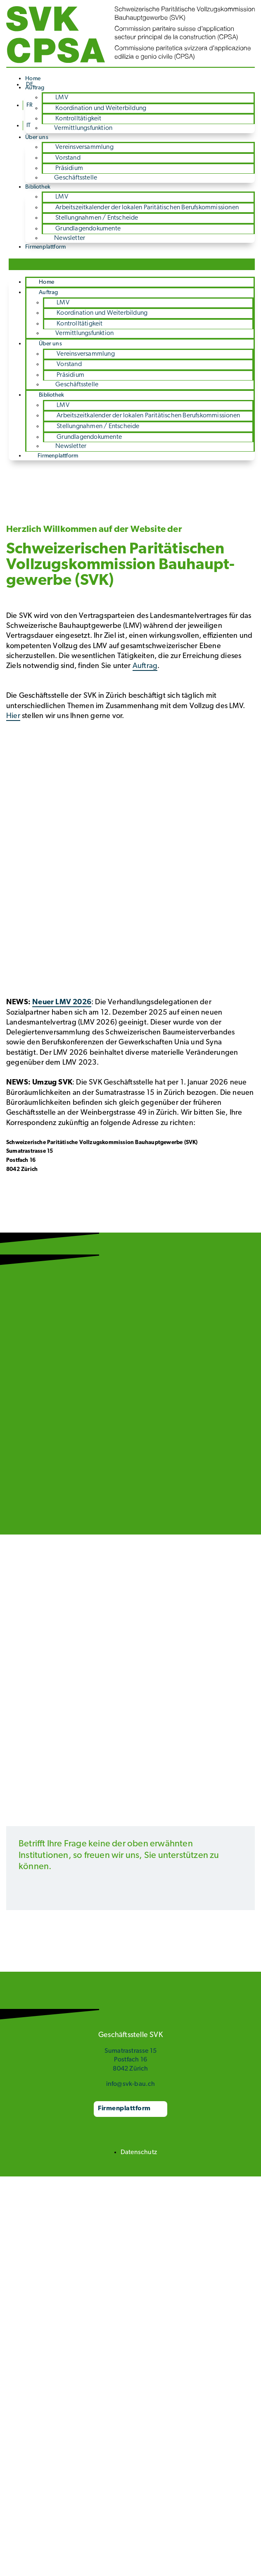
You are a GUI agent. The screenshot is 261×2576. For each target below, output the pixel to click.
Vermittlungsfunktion (83, 128)
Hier (13, 716)
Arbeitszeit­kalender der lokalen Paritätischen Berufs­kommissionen (147, 207)
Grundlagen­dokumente (88, 228)
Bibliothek (37, 187)
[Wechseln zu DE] (29, 84)
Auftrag (48, 293)
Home (46, 282)
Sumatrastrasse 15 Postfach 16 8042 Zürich (130, 2060)
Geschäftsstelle (75, 178)
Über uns (36, 137)
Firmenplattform (45, 247)
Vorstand (68, 158)
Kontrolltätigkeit (78, 118)
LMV (61, 97)
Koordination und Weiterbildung (100, 108)
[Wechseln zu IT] (28, 125)
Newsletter (69, 238)
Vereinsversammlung (84, 147)
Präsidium (69, 168)
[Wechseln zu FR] (29, 105)
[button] (132, 264)
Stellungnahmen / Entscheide (96, 218)
